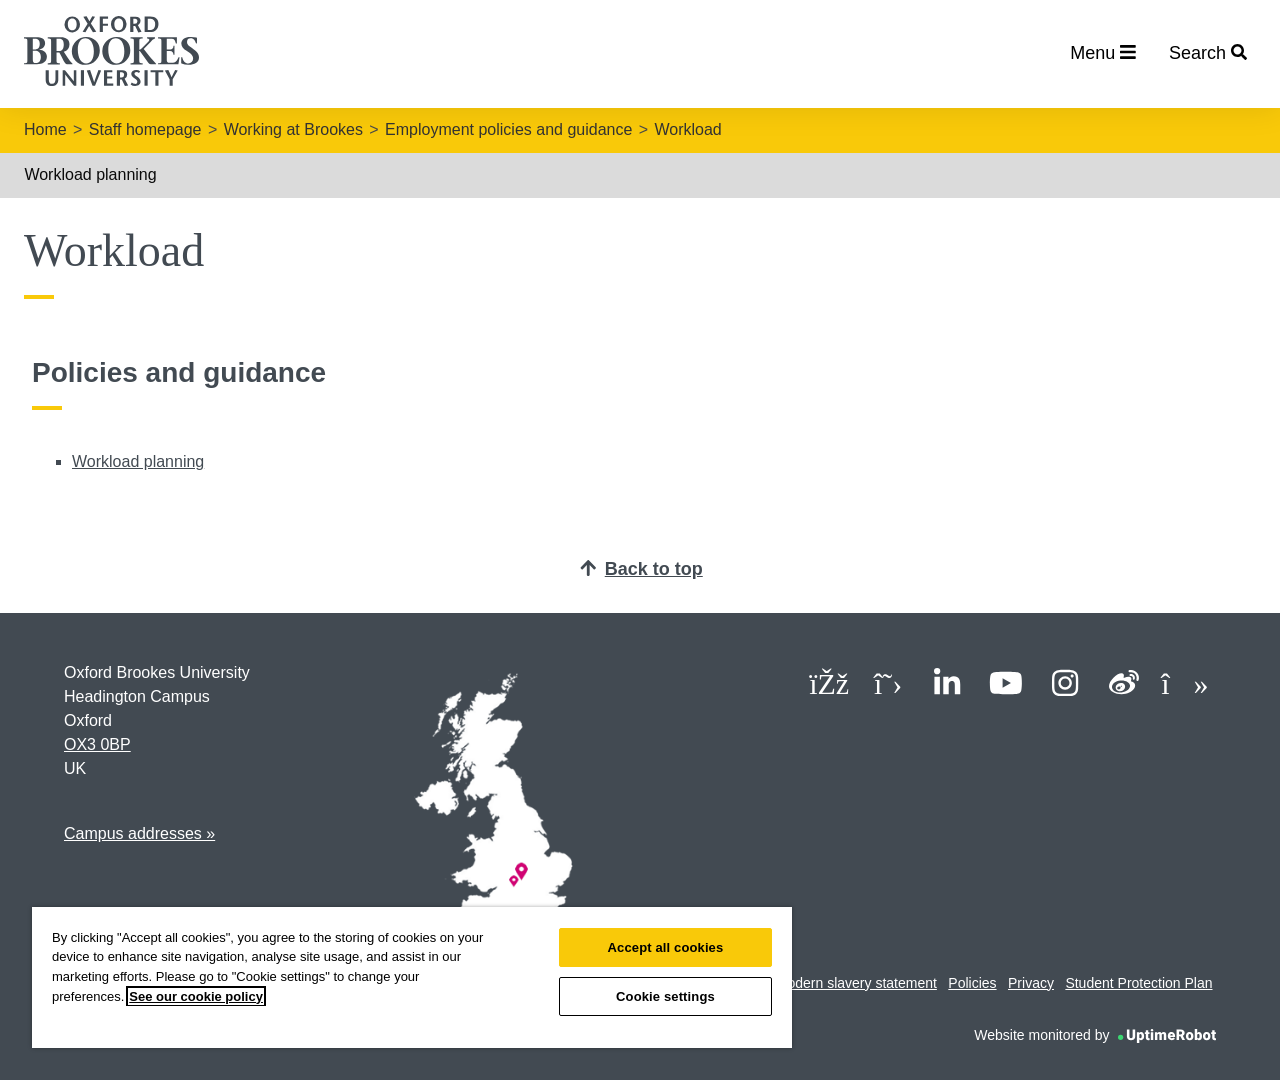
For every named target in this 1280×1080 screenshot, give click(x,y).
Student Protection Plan (1138, 983)
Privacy (1031, 983)
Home (45, 129)
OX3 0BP (97, 744)
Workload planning (90, 174)
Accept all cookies (666, 947)
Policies (972, 983)
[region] (412, 977)
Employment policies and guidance (508, 129)
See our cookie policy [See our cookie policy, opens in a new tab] (196, 996)
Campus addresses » (139, 833)
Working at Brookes (293, 129)
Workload (687, 129)
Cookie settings (665, 996)
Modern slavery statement (856, 983)
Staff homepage (145, 129)
